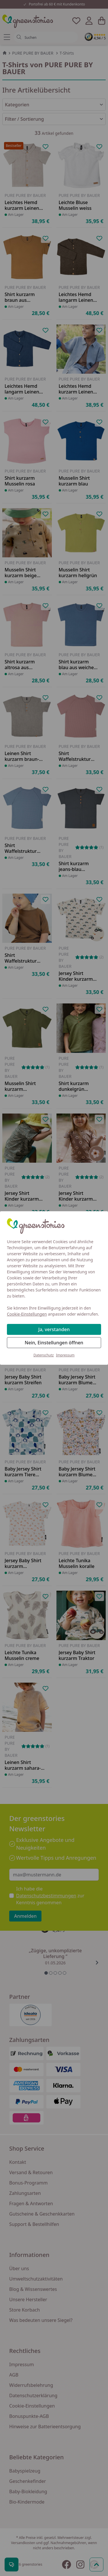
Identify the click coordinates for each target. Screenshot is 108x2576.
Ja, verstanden (54, 1329)
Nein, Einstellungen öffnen (54, 1342)
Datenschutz (43, 1355)
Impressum (65, 1355)
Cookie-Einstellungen (27, 1314)
